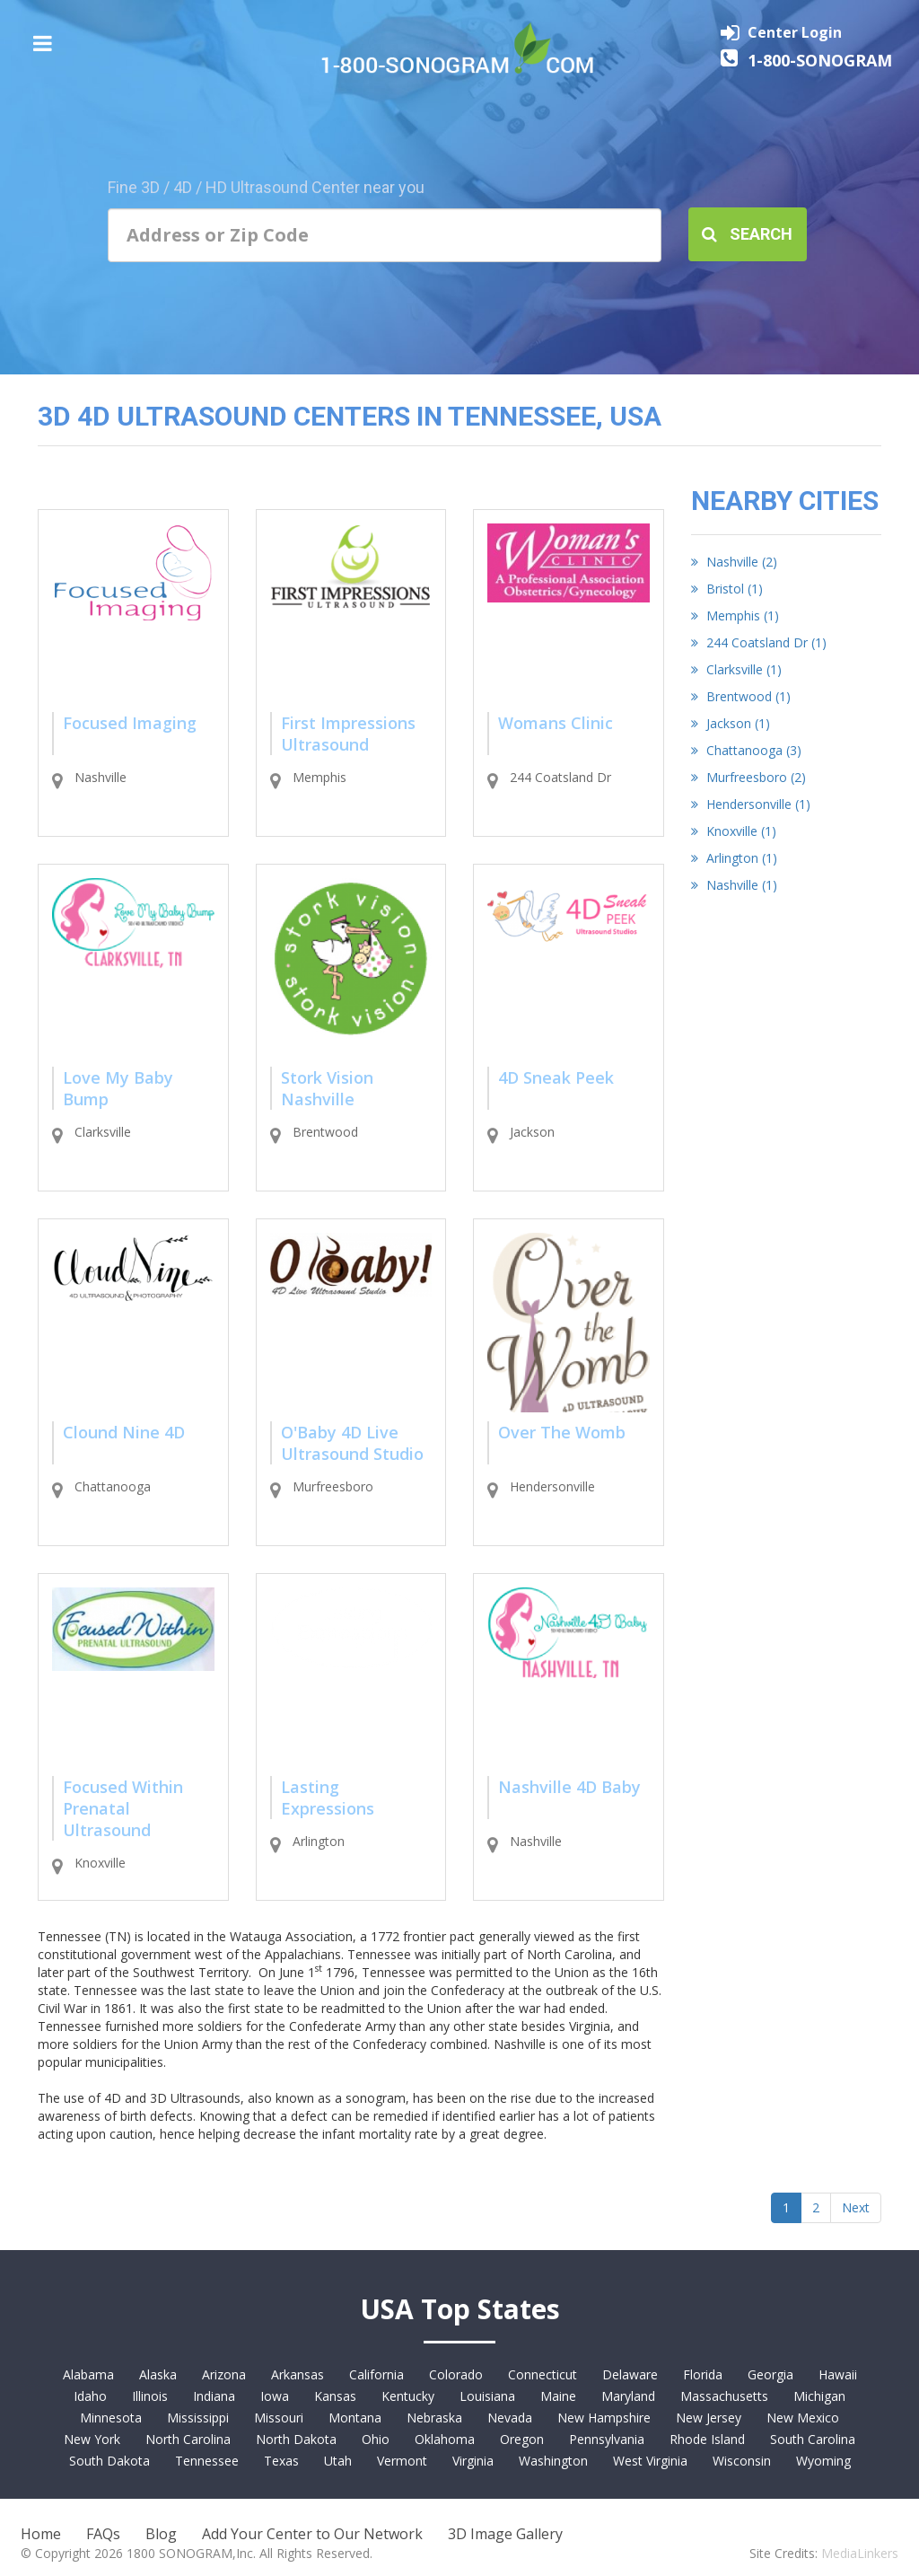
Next (856, 2207)
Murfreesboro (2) (748, 777)
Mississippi (198, 2417)
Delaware (630, 2374)
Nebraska (434, 2417)
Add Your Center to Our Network (312, 2534)
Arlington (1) (734, 857)
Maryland (628, 2396)
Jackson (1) (730, 723)
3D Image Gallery (505, 2534)
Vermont (402, 2460)
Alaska (158, 2374)
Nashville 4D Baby (569, 1787)
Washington (553, 2460)
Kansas (335, 2396)
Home (41, 2534)
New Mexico (802, 2417)
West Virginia (650, 2460)
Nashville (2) (734, 561)
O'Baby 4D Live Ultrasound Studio (352, 1442)
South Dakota (109, 2460)
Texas (281, 2460)
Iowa (274, 2396)
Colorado (456, 2374)
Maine (558, 2396)
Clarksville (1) (736, 669)
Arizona (224, 2374)
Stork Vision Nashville (327, 1088)
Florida (702, 2374)
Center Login (795, 32)
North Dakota (296, 2439)
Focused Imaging (130, 723)
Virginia (473, 2460)
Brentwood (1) (741, 696)
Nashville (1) (734, 884)
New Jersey (708, 2417)
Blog (161, 2534)
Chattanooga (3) (746, 750)
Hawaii (837, 2374)
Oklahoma (445, 2439)
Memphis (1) (735, 615)
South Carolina (812, 2439)
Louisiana (487, 2396)
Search (747, 233)
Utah (338, 2460)
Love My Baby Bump (118, 1088)
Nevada (509, 2417)
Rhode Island (707, 2439)
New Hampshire (604, 2417)
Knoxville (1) (733, 831)
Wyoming (823, 2460)
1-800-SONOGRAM (820, 60)
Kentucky (407, 2396)
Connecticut (542, 2374)
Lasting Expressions (327, 1797)
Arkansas (297, 2374)
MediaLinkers (859, 2553)
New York (92, 2439)
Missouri (278, 2417)
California (376, 2374)
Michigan (819, 2396)
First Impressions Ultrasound (348, 733)
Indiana (214, 2396)
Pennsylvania (606, 2439)
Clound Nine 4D (124, 1432)
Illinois (150, 2396)
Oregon (522, 2439)
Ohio (375, 2439)
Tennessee (207, 2460)
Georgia (770, 2374)
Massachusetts (724, 2396)
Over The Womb (562, 1432)
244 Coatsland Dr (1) (759, 642)
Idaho (90, 2396)
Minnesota (111, 2417)
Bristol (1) (727, 588)
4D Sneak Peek (556, 1077)
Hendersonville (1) (750, 804)
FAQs (103, 2534)
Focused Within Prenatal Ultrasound (123, 1808)
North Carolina (188, 2439)
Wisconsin (742, 2460)
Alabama (88, 2374)
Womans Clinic (555, 723)
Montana (354, 2417)
